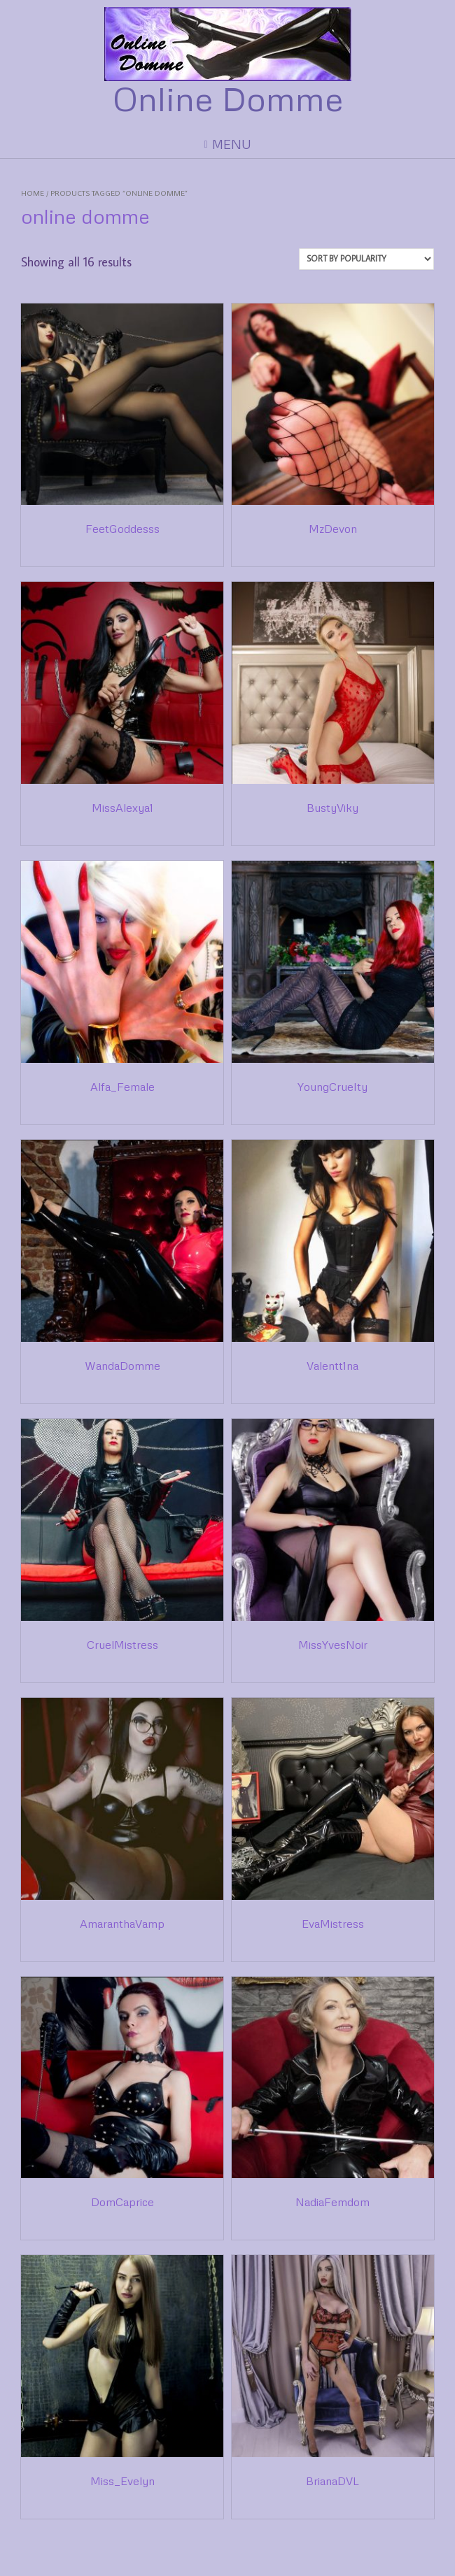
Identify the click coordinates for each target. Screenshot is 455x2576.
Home (32, 193)
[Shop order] (366, 259)
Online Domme (228, 98)
